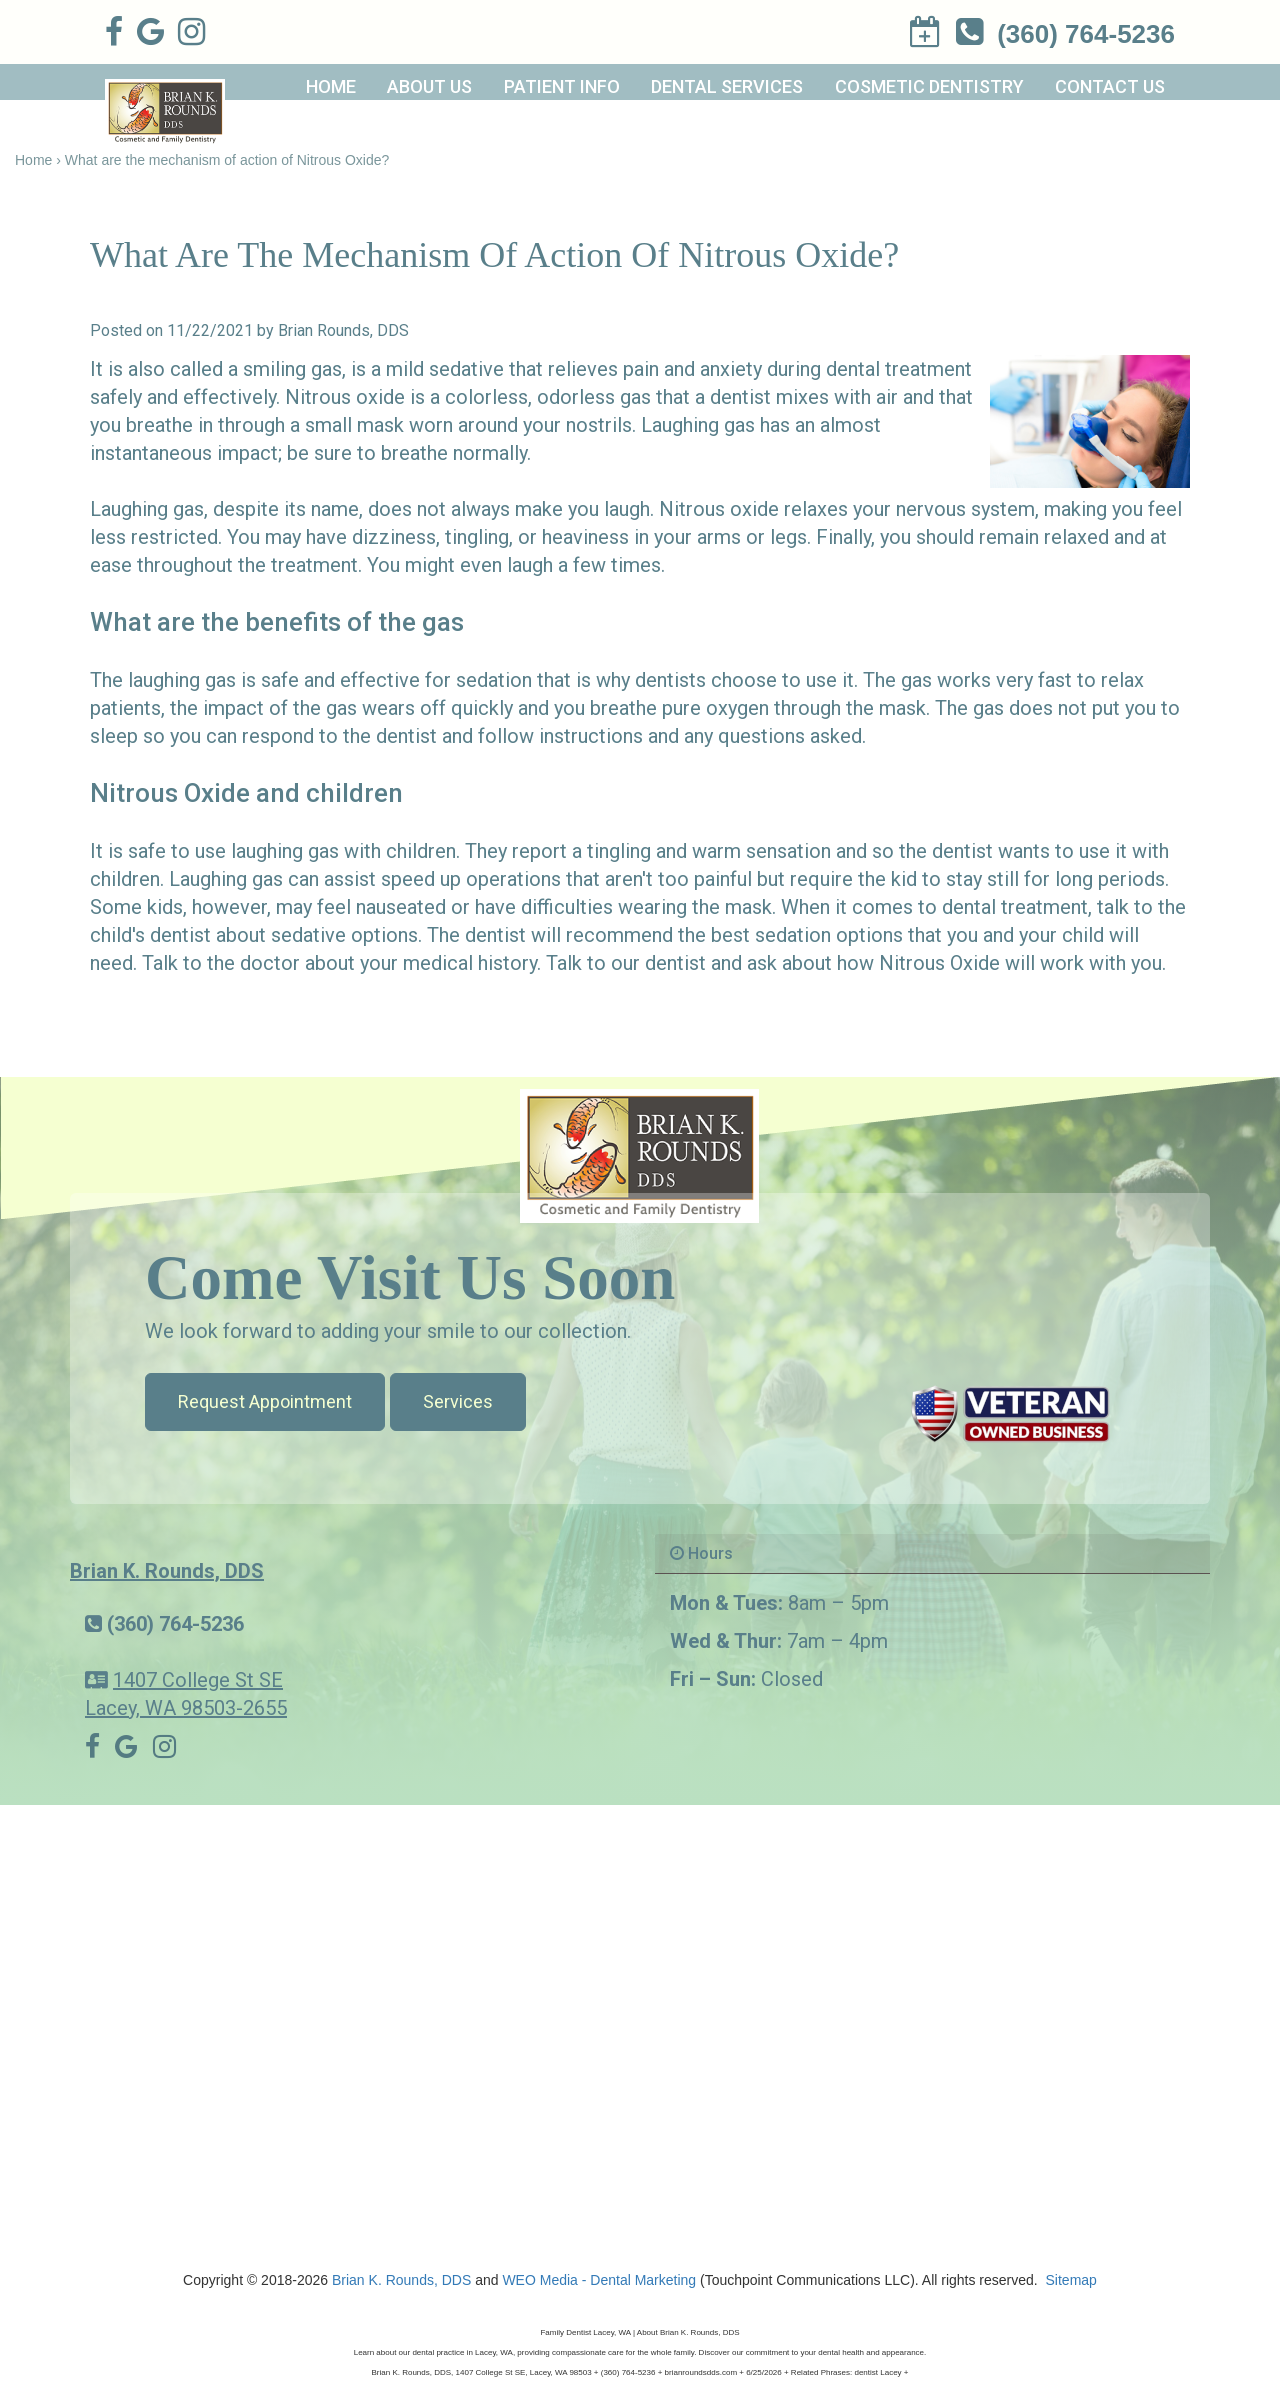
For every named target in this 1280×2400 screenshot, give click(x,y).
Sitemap (1071, 2280)
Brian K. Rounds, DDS (167, 1571)
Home (331, 86)
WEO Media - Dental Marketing (599, 2280)
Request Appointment (265, 1401)
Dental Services (727, 86)
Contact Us (1110, 86)
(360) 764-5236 (175, 1624)
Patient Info (562, 86)
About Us (429, 86)
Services (458, 1401)
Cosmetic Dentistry (929, 86)
